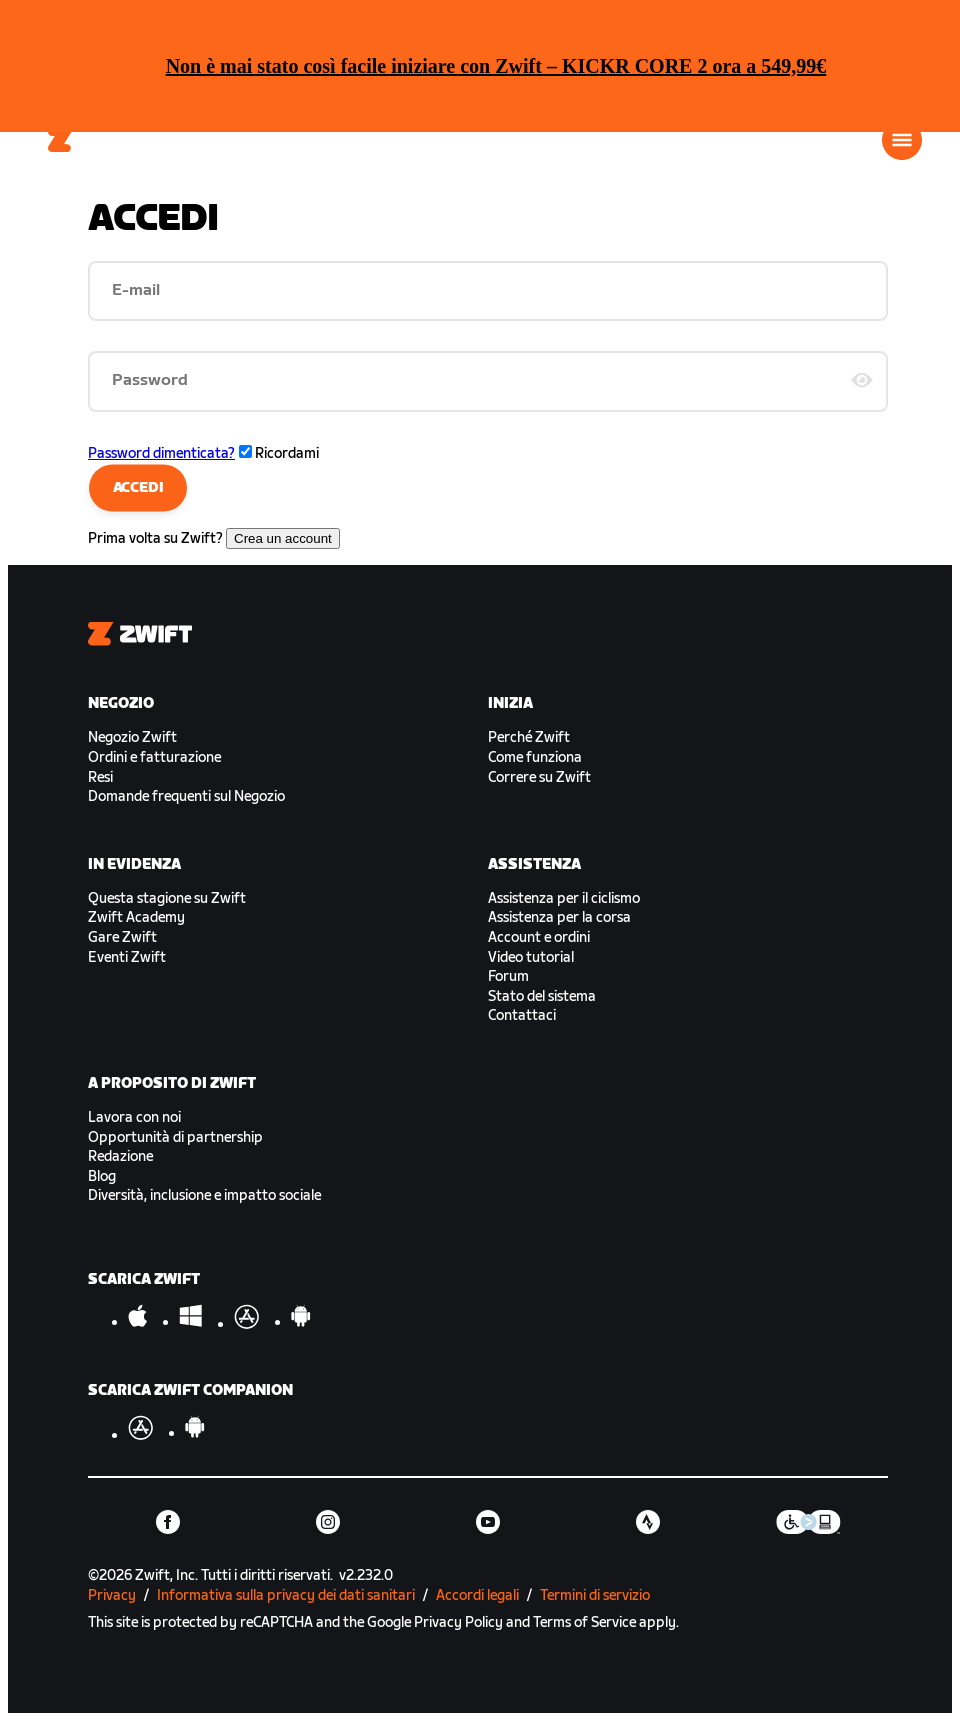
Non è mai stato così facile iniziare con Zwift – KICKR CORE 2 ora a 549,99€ (496, 66)
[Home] (61, 140)
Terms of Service (584, 1622)
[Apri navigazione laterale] (902, 140)
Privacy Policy (458, 1622)
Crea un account (283, 538)
